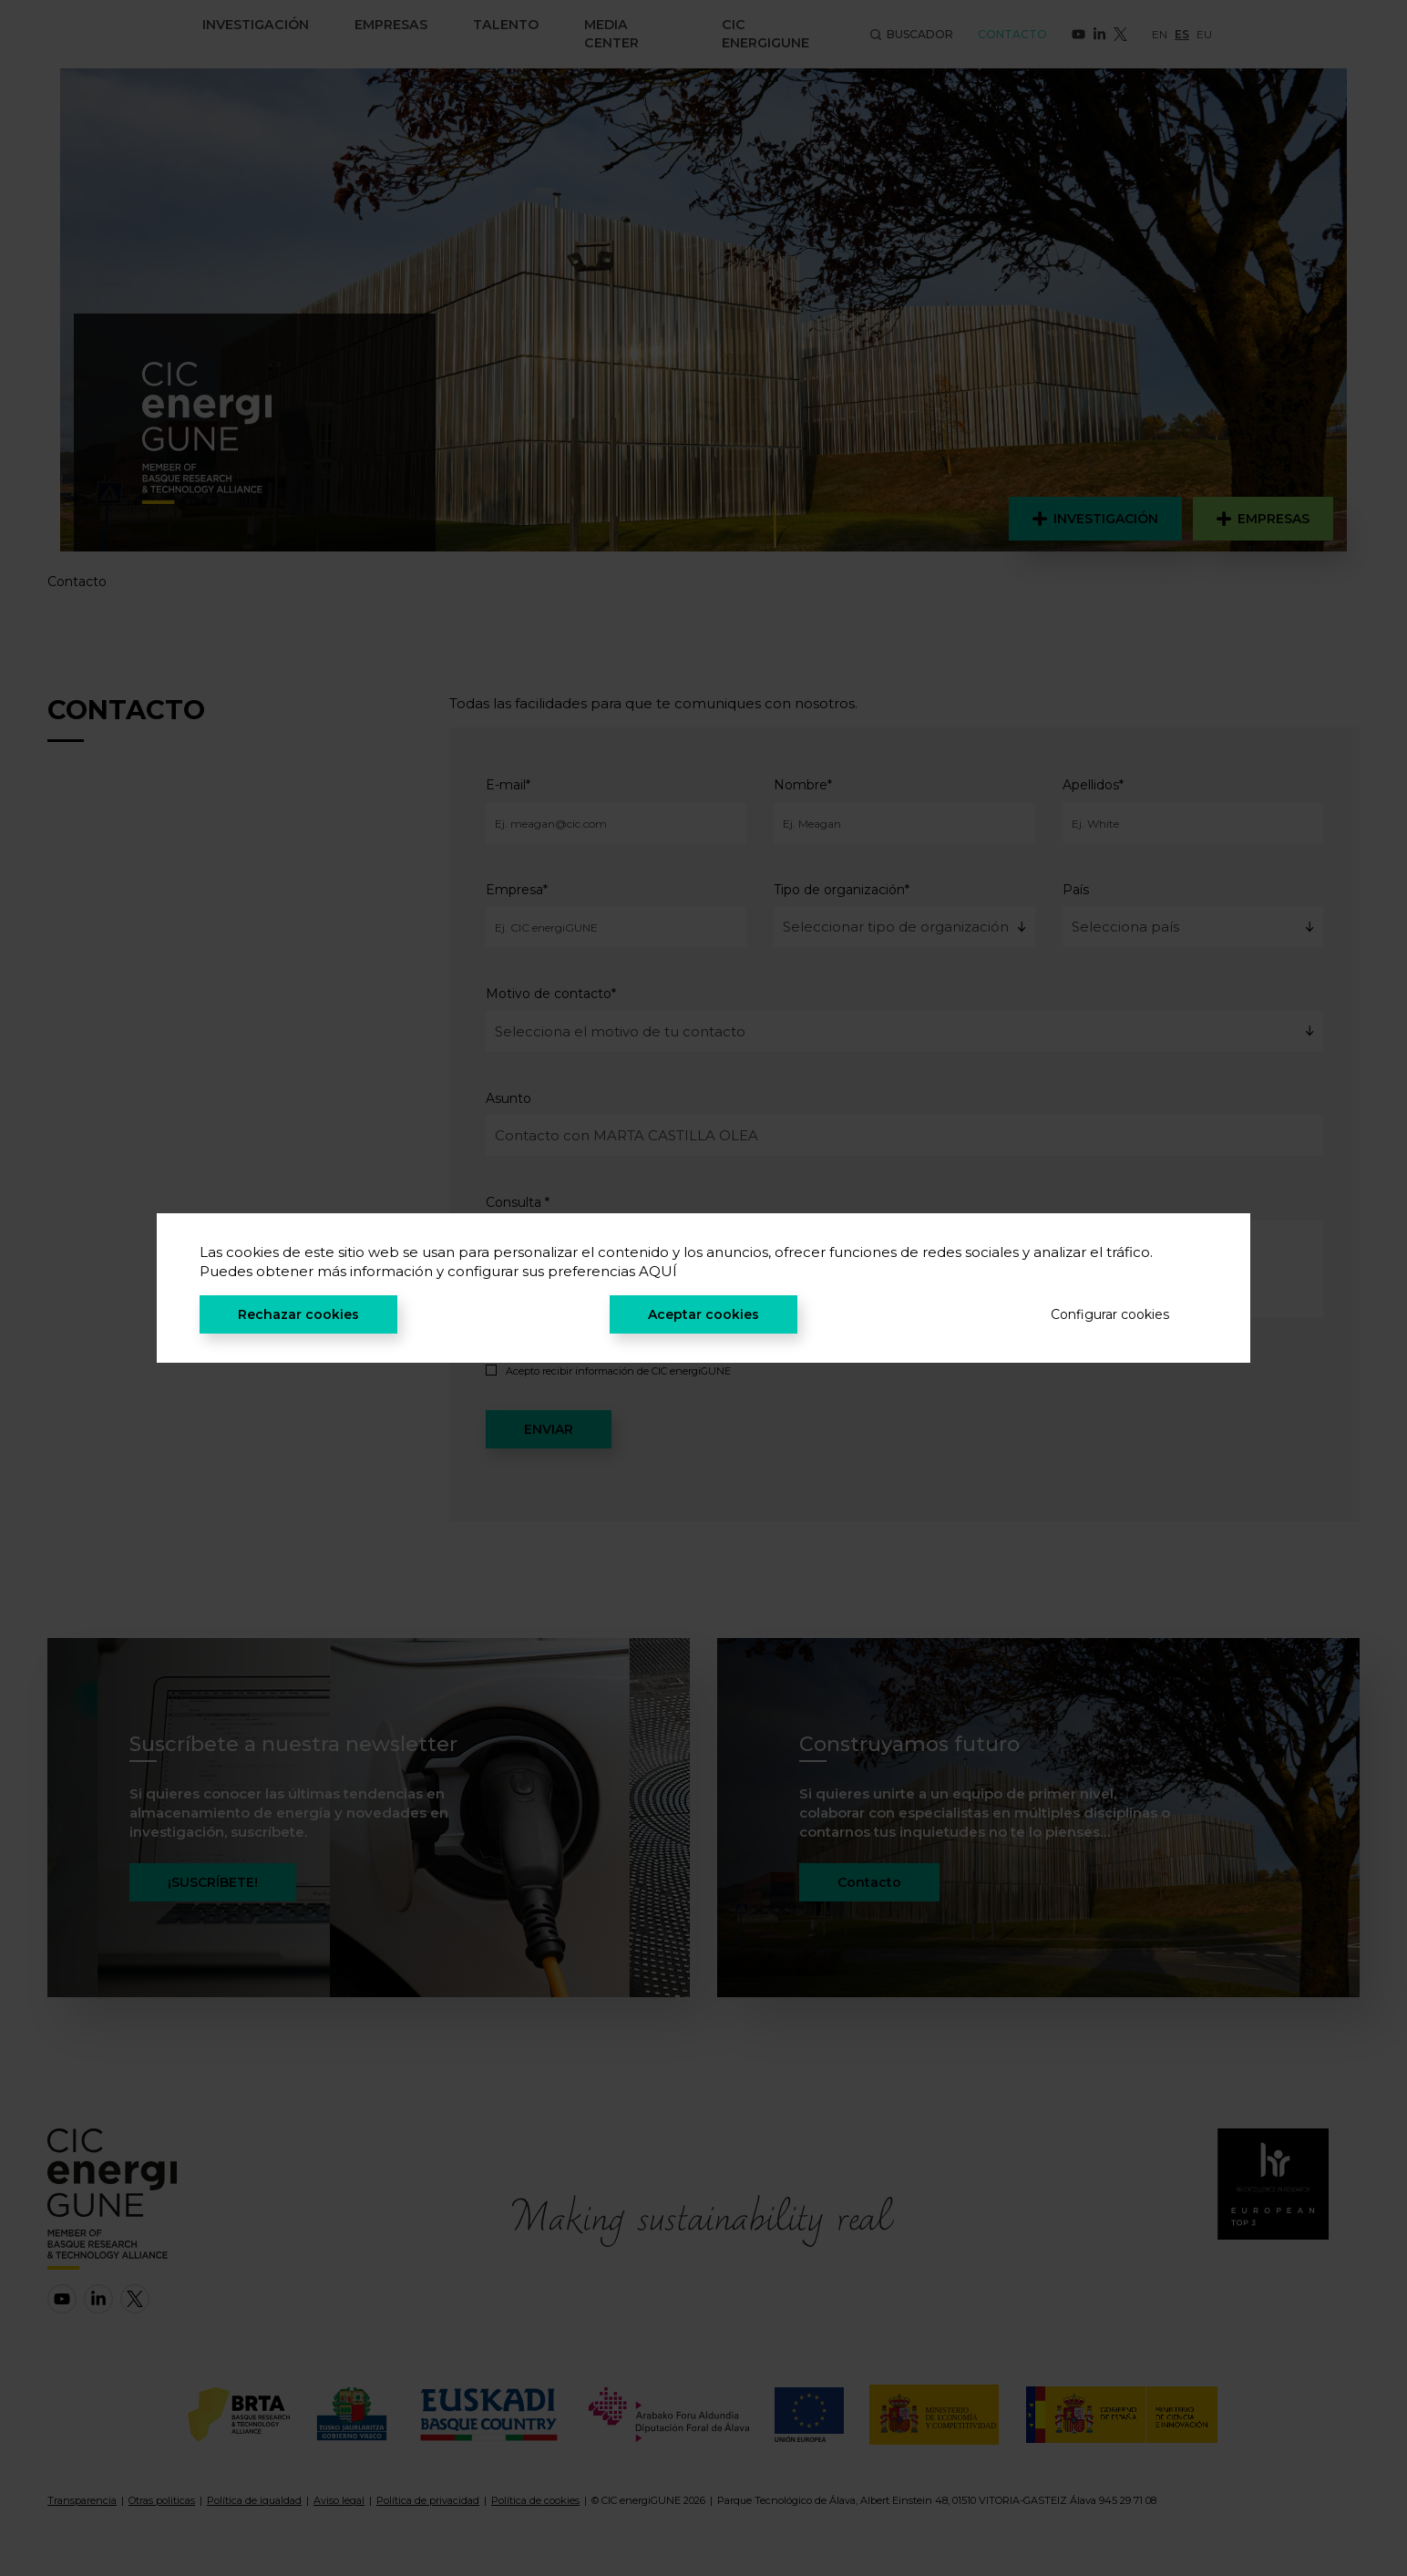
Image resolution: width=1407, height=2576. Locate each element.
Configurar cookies (1110, 1314)
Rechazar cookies (298, 1314)
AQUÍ (658, 1271)
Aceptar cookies (703, 1314)
